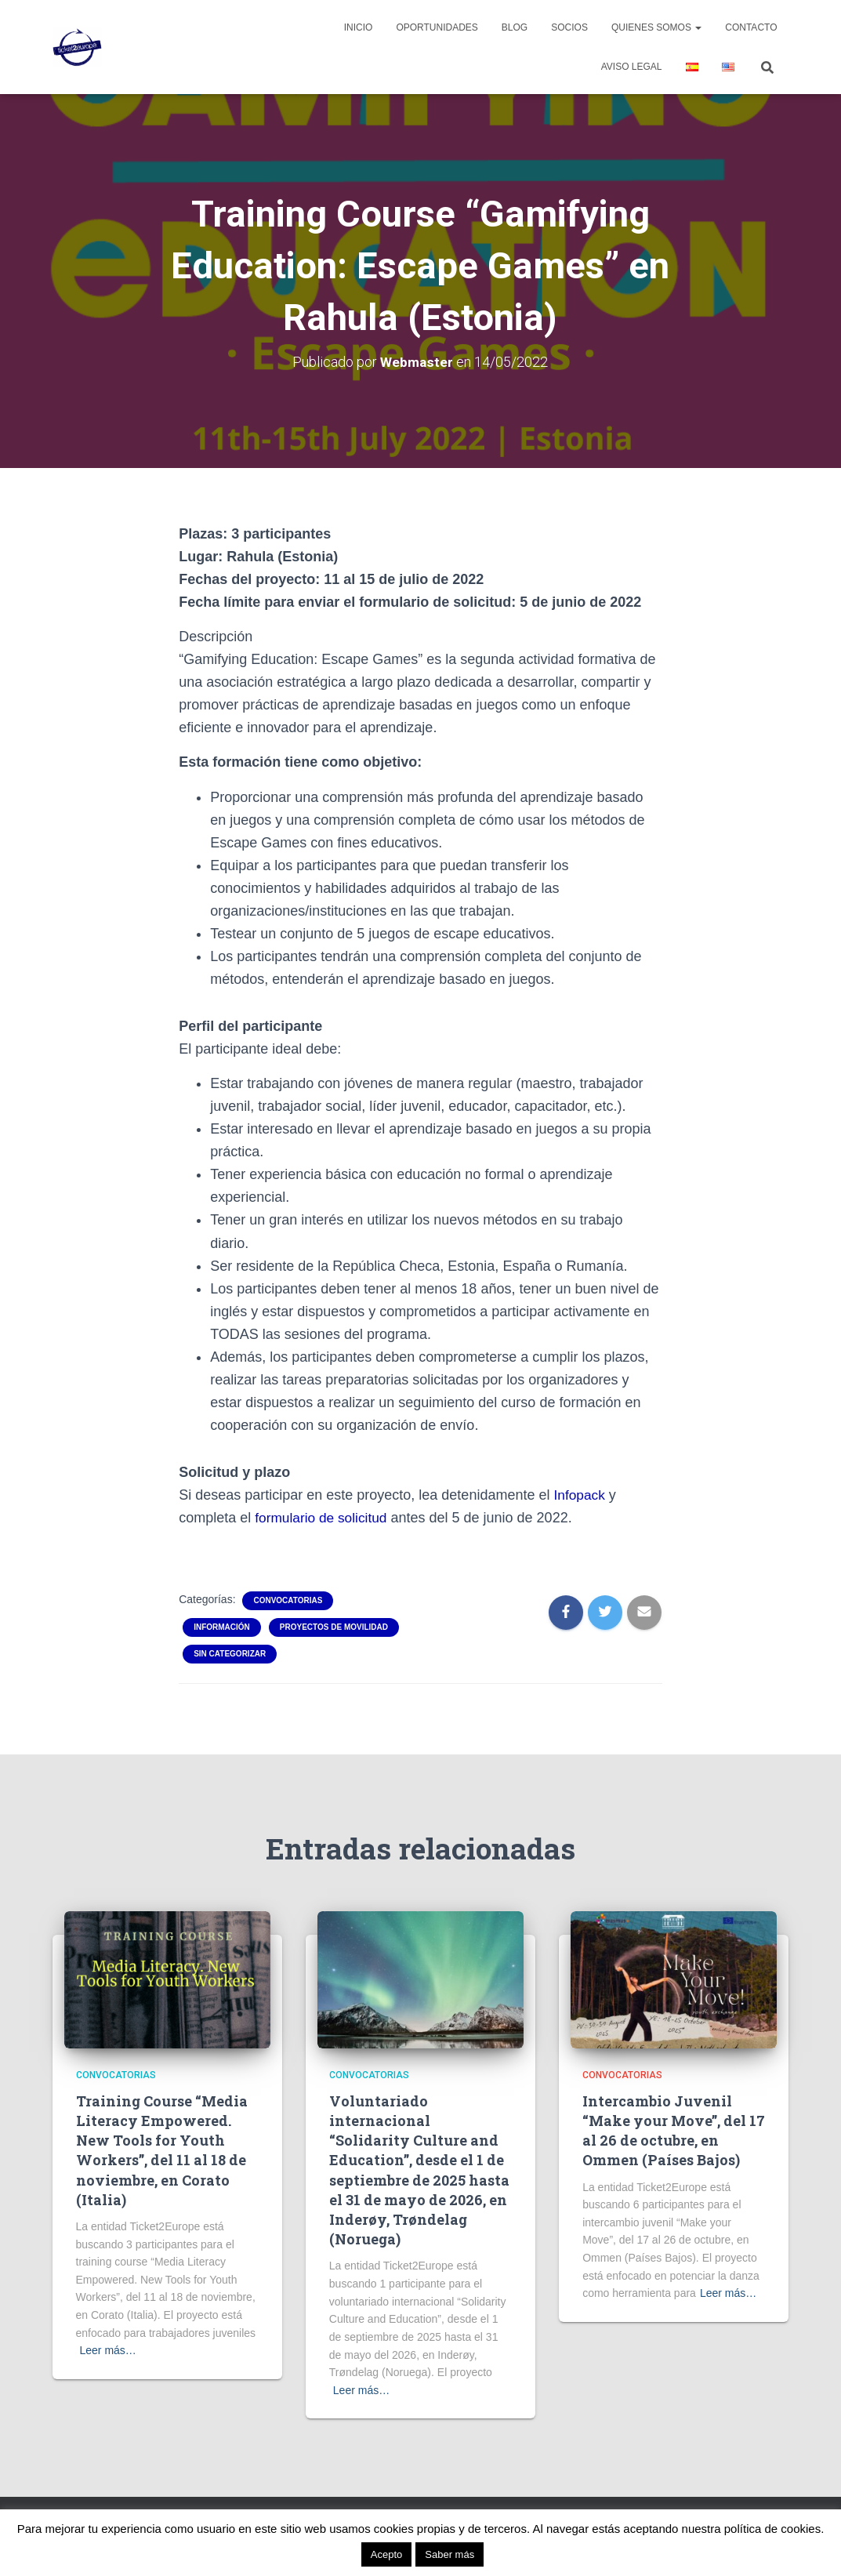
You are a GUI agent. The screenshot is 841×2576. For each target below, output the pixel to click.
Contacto (751, 27)
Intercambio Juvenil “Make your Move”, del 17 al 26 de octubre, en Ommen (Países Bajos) (673, 2131)
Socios (569, 27)
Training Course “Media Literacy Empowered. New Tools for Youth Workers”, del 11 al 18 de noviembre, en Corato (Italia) (162, 2150)
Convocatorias (287, 1600)
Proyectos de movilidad (334, 1627)
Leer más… (108, 2350)
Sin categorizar (230, 1653)
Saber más (449, 2554)
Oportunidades (436, 27)
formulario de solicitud (323, 1518)
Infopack (580, 1495)
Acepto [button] (386, 2554)
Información (222, 1627)
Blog (514, 27)
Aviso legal (631, 66)
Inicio (358, 27)
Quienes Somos (656, 27)
